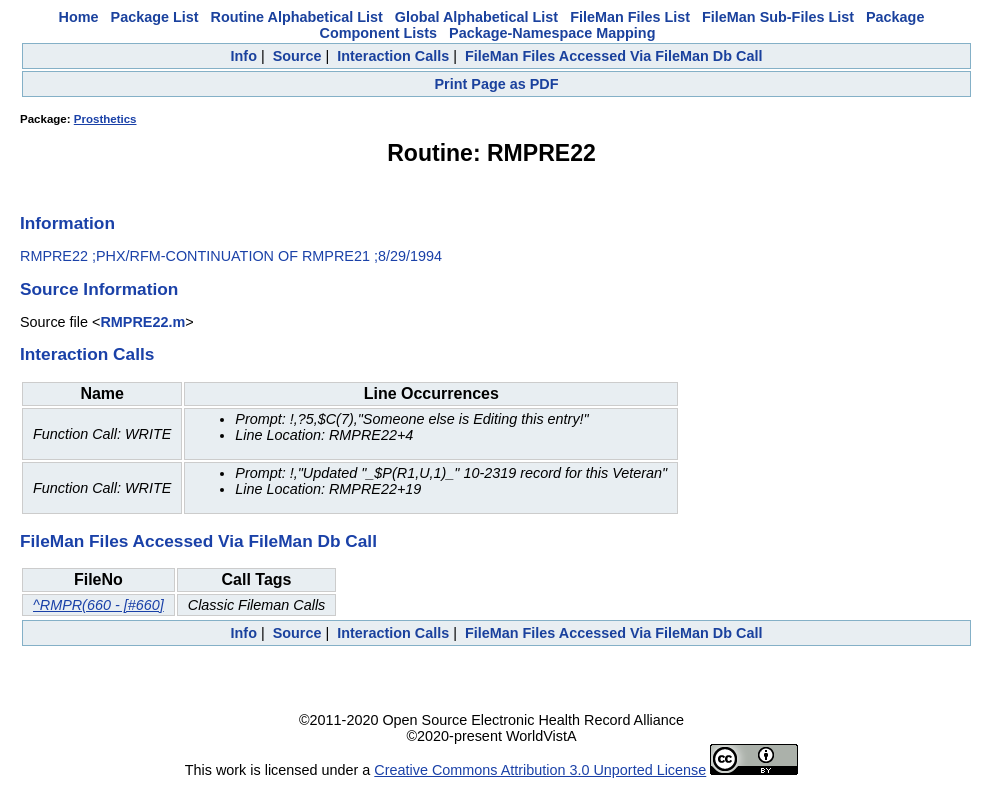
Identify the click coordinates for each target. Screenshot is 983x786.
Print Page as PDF (497, 84)
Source (297, 56)
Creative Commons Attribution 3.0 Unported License (540, 770)
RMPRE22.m (142, 322)
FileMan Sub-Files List (778, 17)
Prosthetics (105, 119)
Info (244, 56)
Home (79, 17)
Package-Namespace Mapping (552, 33)
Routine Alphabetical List (297, 17)
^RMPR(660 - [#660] (98, 605)
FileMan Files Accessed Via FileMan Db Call (614, 56)
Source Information (99, 289)
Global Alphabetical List (476, 17)
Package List (155, 17)
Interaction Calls (393, 56)
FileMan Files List (630, 17)
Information (67, 223)
